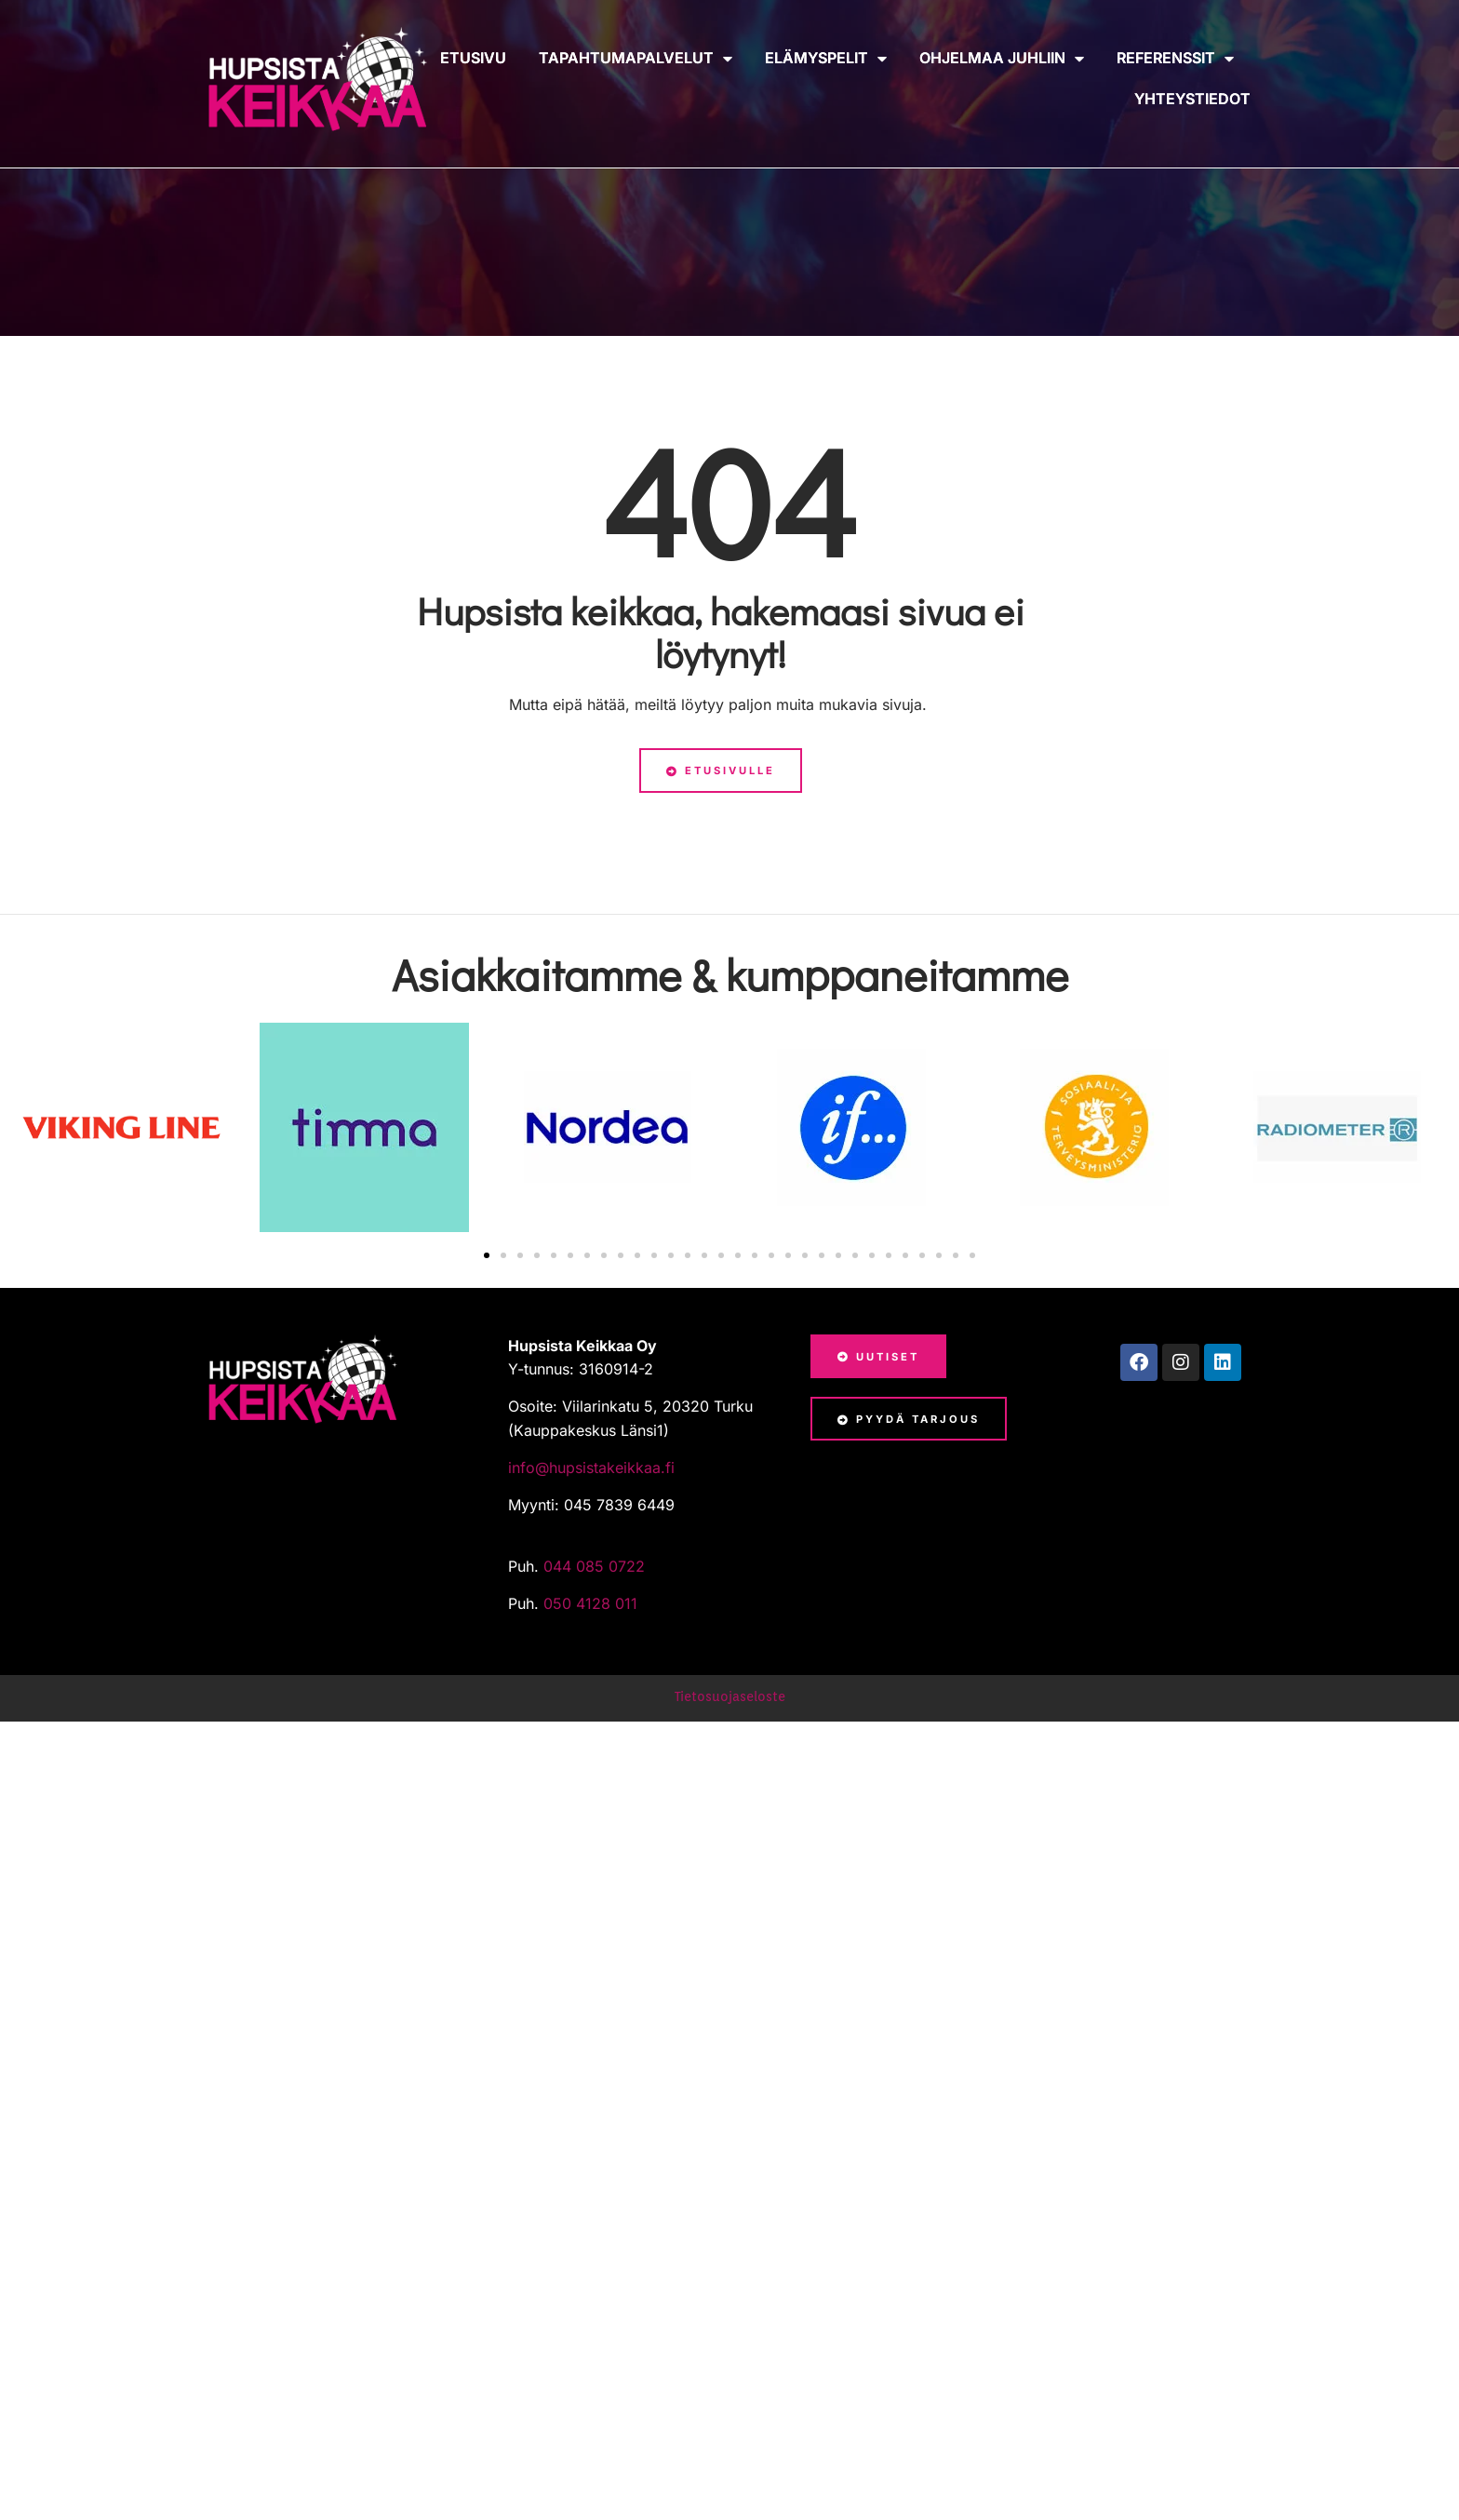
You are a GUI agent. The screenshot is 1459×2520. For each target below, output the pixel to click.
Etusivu (473, 57)
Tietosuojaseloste (730, 1696)
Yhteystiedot (1192, 98)
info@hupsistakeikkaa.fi (591, 1467)
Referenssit (1175, 58)
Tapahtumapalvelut (635, 58)
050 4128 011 (590, 1603)
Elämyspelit (826, 58)
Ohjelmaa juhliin (1001, 58)
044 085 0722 (596, 1566)
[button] (486, 1255)
